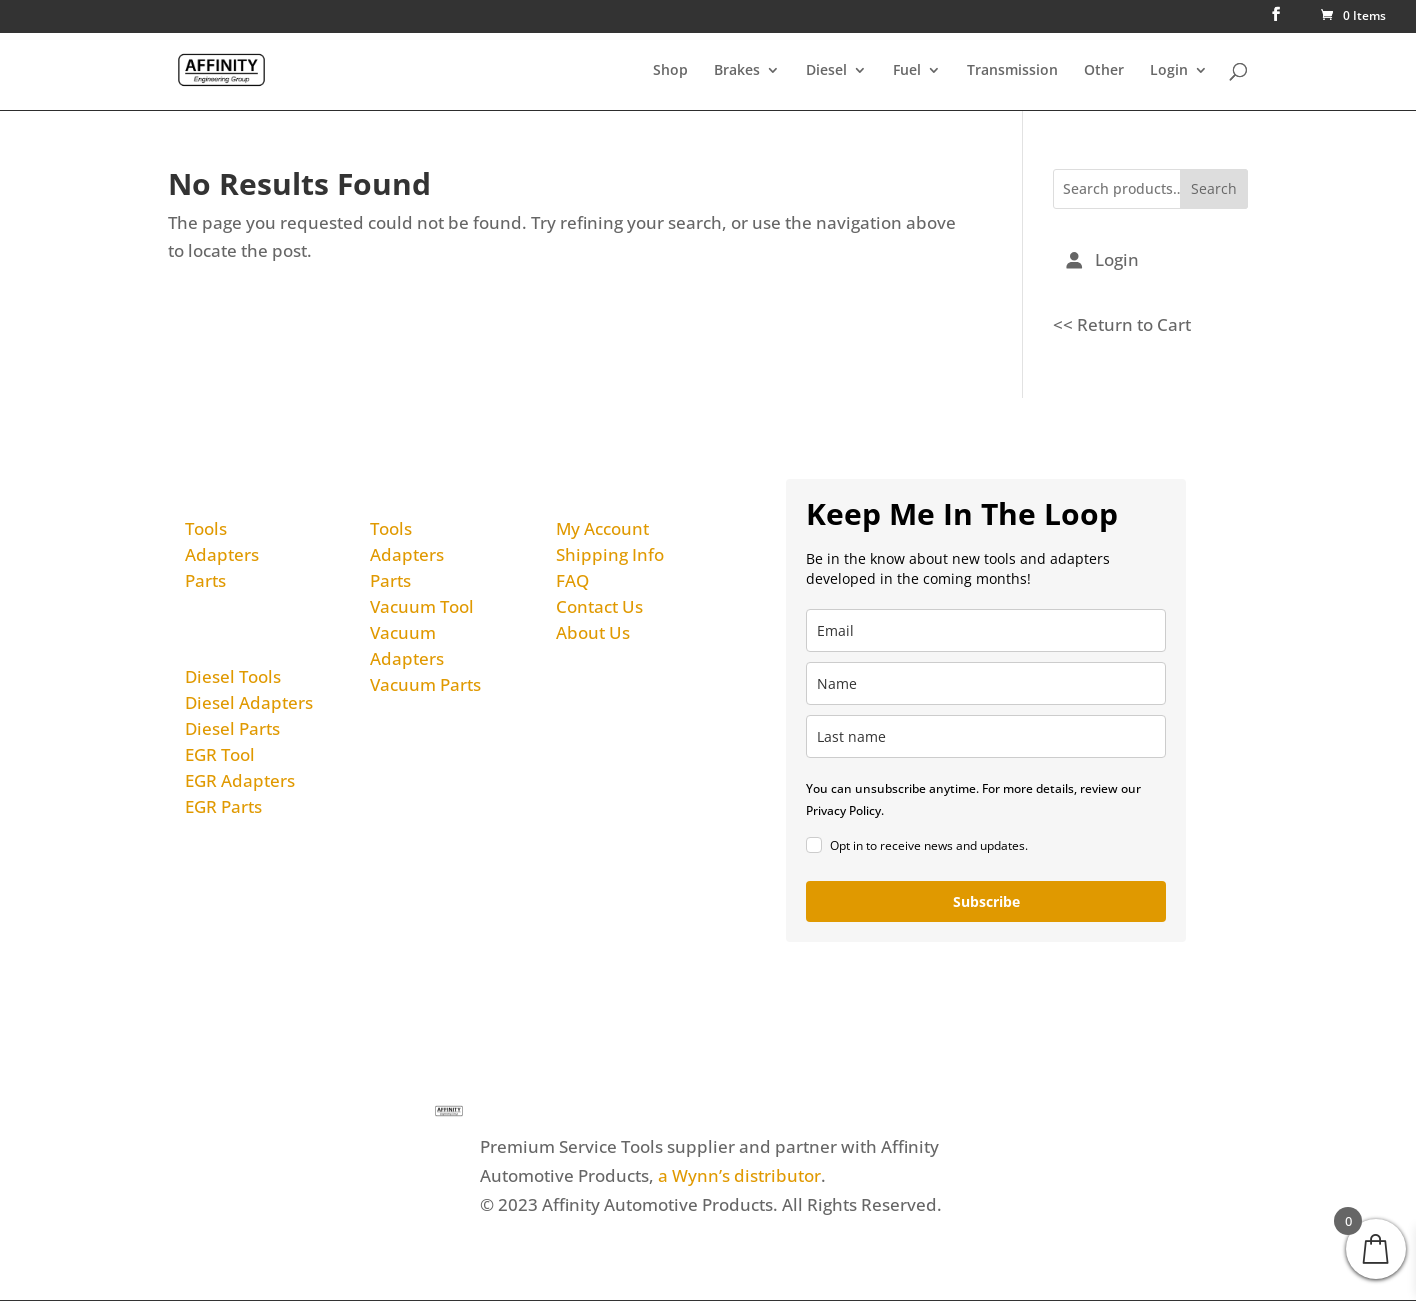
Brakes (737, 71)
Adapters (222, 554)
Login (1169, 71)
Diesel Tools (233, 677)
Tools (206, 528)
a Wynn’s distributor (739, 1175)
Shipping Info (610, 554)
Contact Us (599, 606)
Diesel (826, 71)
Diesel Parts (232, 729)
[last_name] (986, 736)
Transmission (1012, 71)
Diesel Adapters (249, 703)
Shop (670, 71)
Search (1214, 189)
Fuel (907, 71)
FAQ (572, 580)
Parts (205, 580)
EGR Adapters (240, 781)
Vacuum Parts (425, 684)
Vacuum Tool (422, 606)
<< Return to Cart (1122, 325)
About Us (593, 632)
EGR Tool (220, 755)
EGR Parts (223, 807)
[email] (986, 630)
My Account (602, 528)
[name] (986, 683)
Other (1104, 71)
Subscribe (986, 901)
